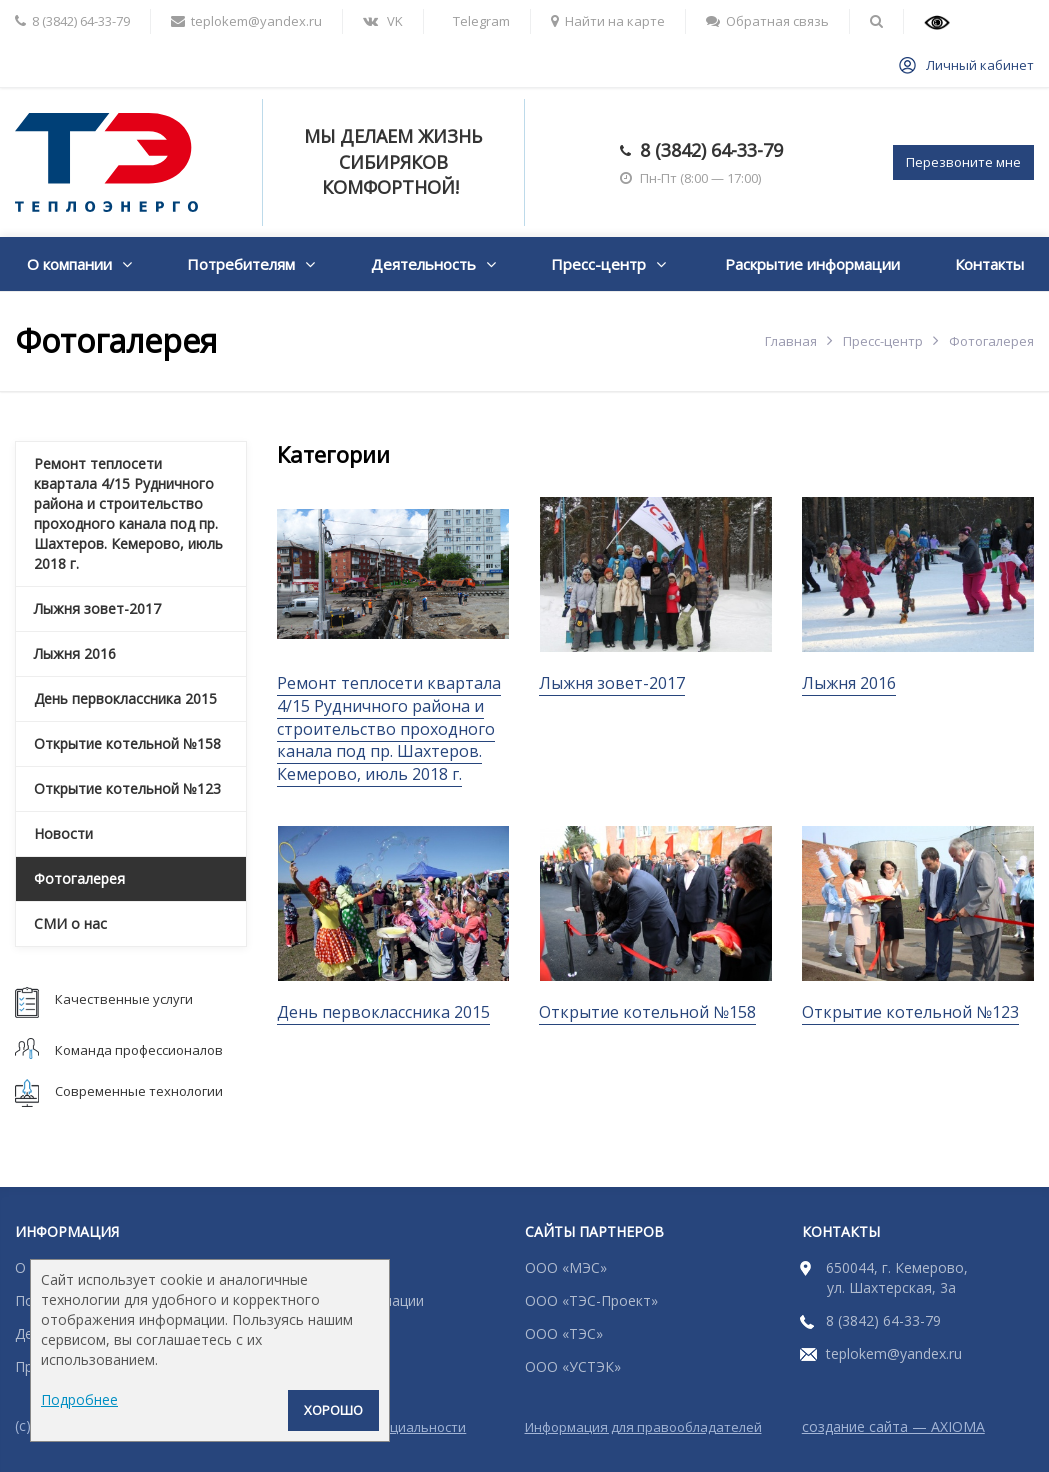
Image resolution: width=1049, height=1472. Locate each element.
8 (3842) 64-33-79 (711, 150)
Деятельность (423, 264)
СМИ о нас (70, 923)
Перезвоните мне (963, 162)
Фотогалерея (79, 878)
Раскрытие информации (812, 264)
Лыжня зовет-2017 (612, 683)
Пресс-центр (598, 264)
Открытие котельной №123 (910, 1012)
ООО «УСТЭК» (573, 1366)
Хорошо (333, 1410)
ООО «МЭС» (566, 1267)
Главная (791, 341)
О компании (69, 264)
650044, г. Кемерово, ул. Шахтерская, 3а (897, 1277)
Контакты (989, 264)
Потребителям (241, 264)
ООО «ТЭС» (564, 1333)
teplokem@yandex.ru (894, 1353)
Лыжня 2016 (849, 683)
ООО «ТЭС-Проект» (591, 1300)
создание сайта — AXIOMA (893, 1426)
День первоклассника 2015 (383, 1012)
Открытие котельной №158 (647, 1012)
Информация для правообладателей (643, 1427)
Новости (63, 833)
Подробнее (79, 1399)
